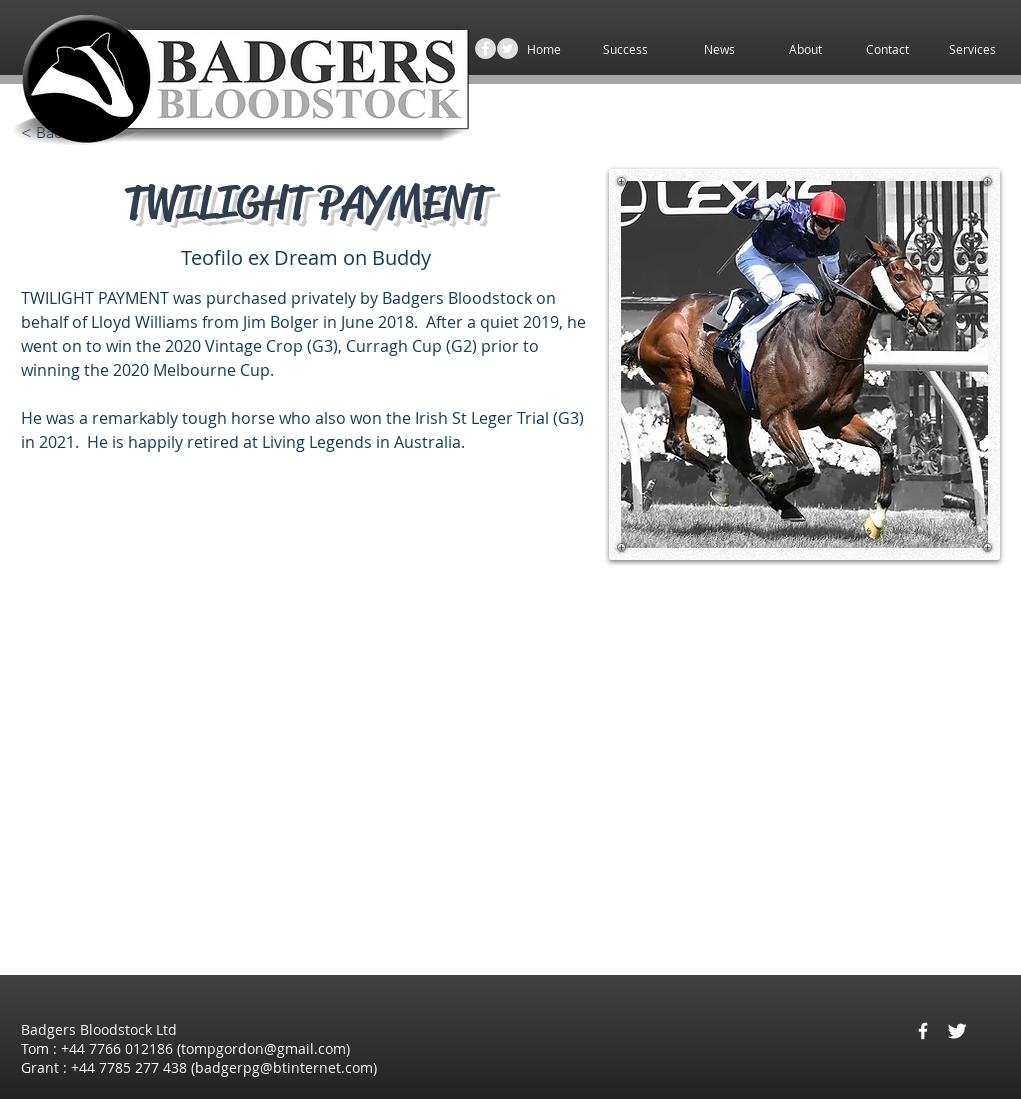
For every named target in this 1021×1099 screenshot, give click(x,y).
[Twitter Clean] (957, 1031)
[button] (972, 49)
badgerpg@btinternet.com (284, 1067)
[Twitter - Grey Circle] (507, 48)
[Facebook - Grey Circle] (485, 48)
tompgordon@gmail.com (263, 1048)
